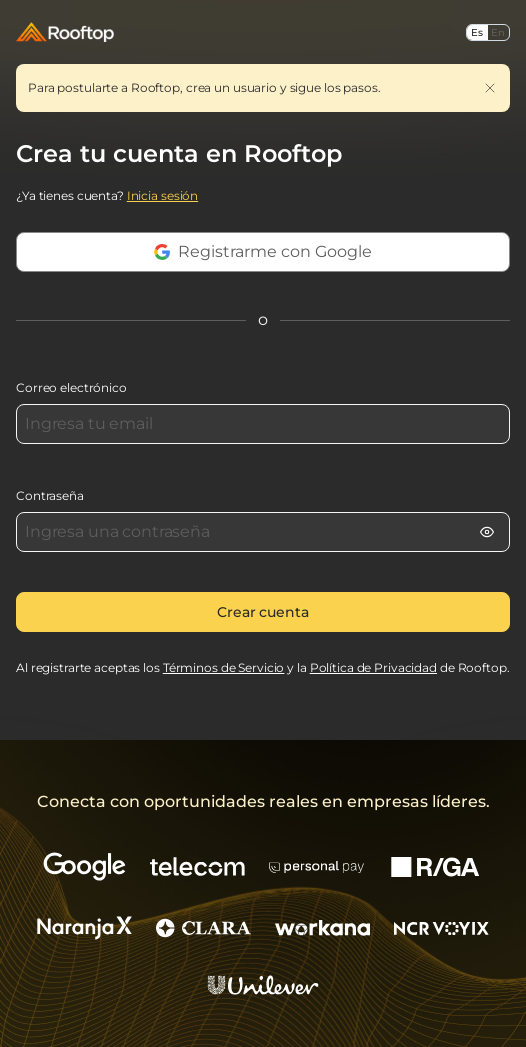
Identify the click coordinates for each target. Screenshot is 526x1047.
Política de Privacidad (373, 667)
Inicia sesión (162, 195)
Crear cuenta (262, 612)
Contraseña (50, 495)
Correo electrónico (71, 387)
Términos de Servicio (224, 667)
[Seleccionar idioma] (488, 32)
